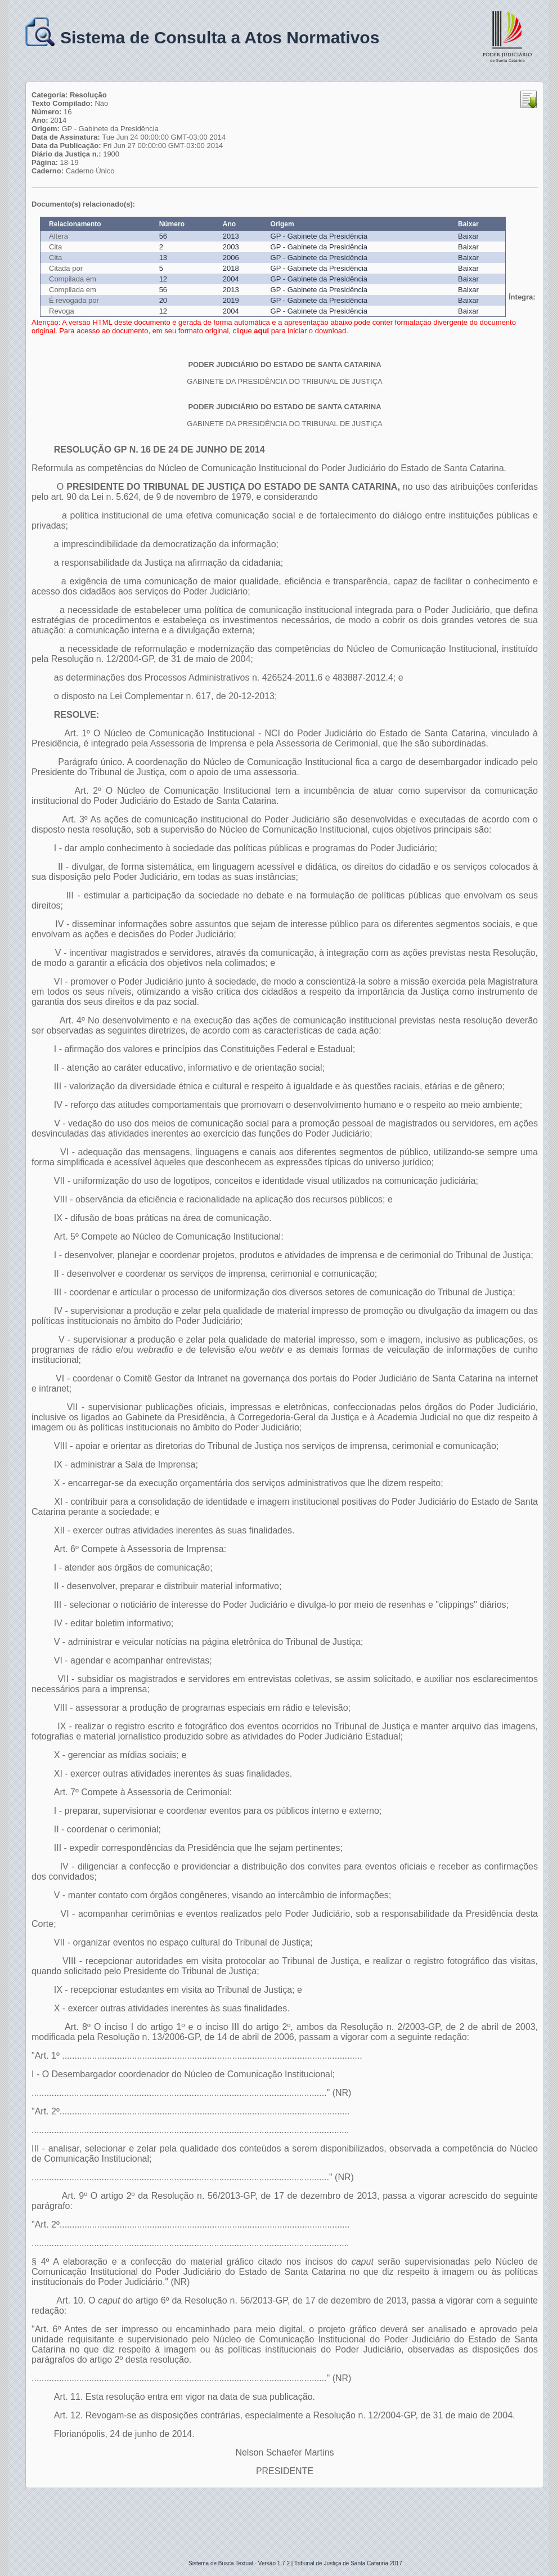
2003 (231, 247)
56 (163, 236)
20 (163, 300)
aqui (261, 331)
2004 (231, 279)
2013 (231, 236)
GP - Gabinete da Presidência (319, 236)
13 (163, 257)
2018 (231, 268)
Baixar (468, 236)
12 (163, 279)
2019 (231, 300)
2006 (231, 257)
